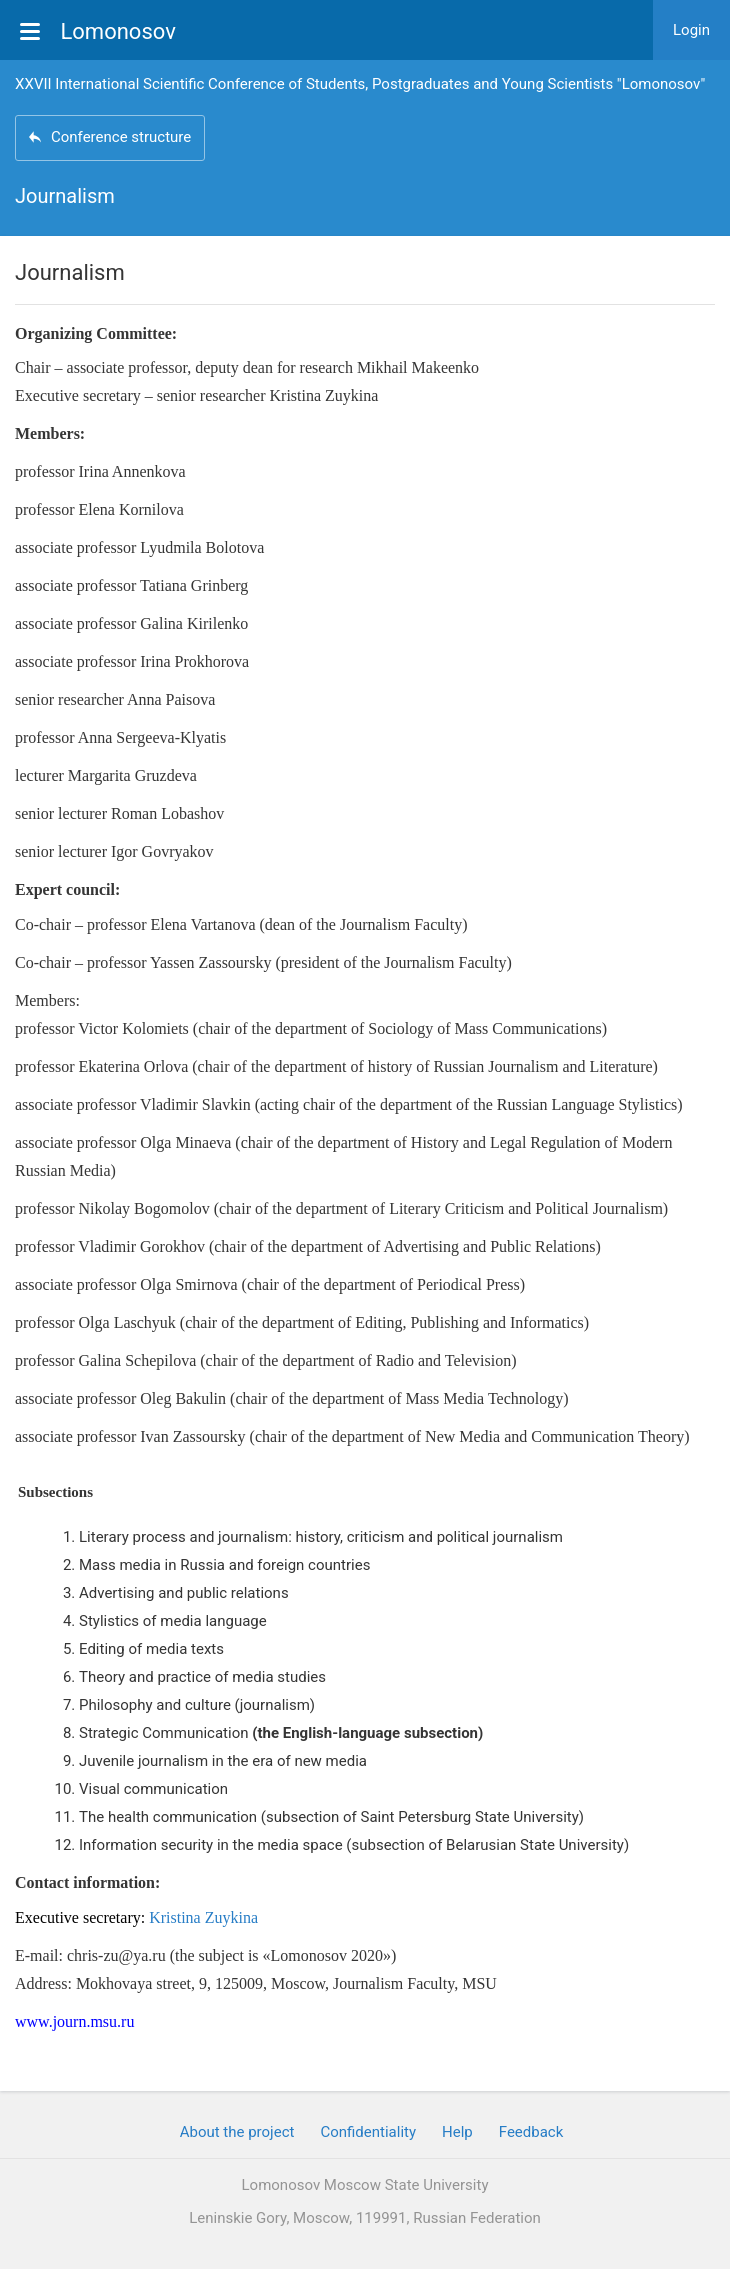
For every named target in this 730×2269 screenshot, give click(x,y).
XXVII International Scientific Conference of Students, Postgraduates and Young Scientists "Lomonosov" (360, 84)
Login (691, 30)
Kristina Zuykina (203, 1917)
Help (457, 2132)
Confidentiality (368, 2132)
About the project (237, 2132)
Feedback (531, 2132)
